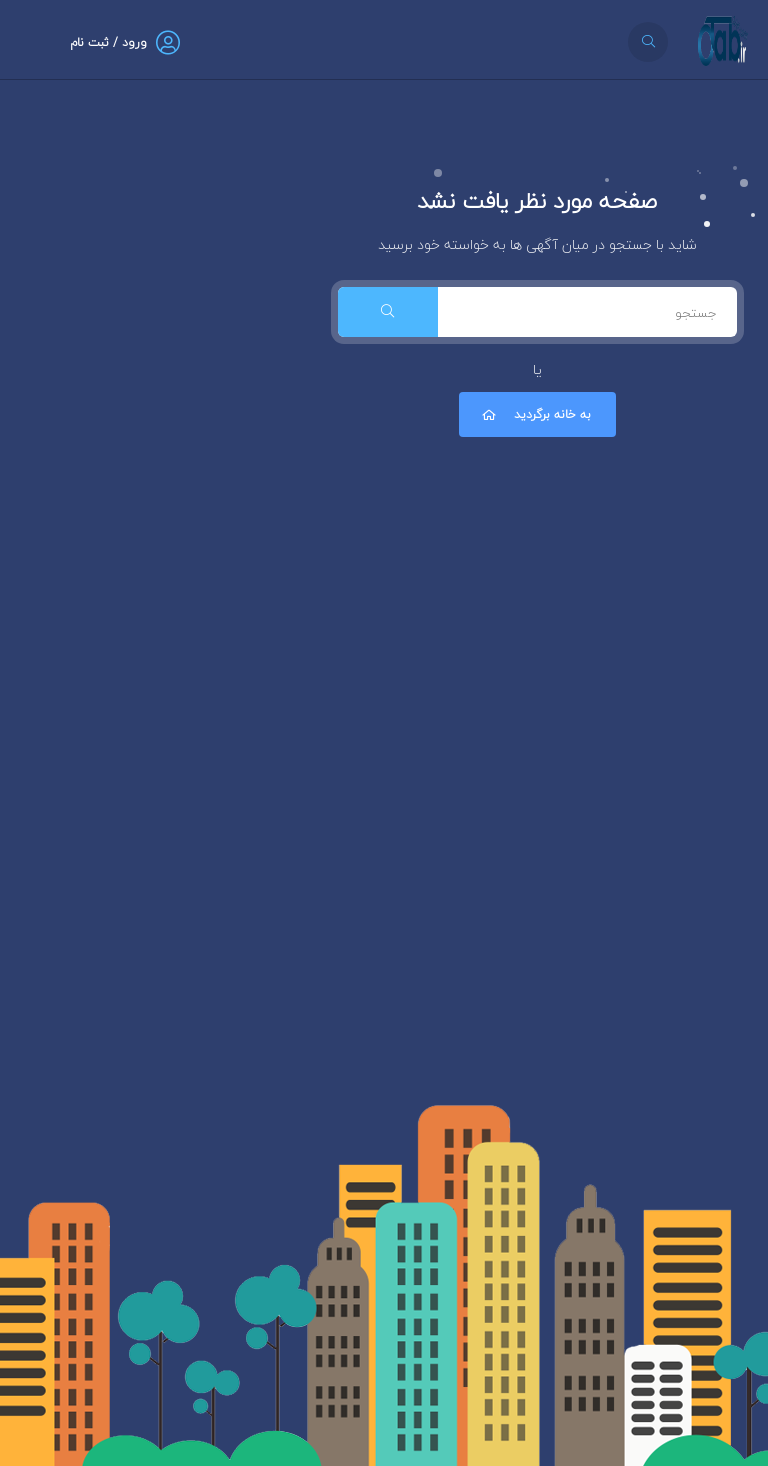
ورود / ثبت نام (108, 42)
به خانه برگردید (535, 414)
